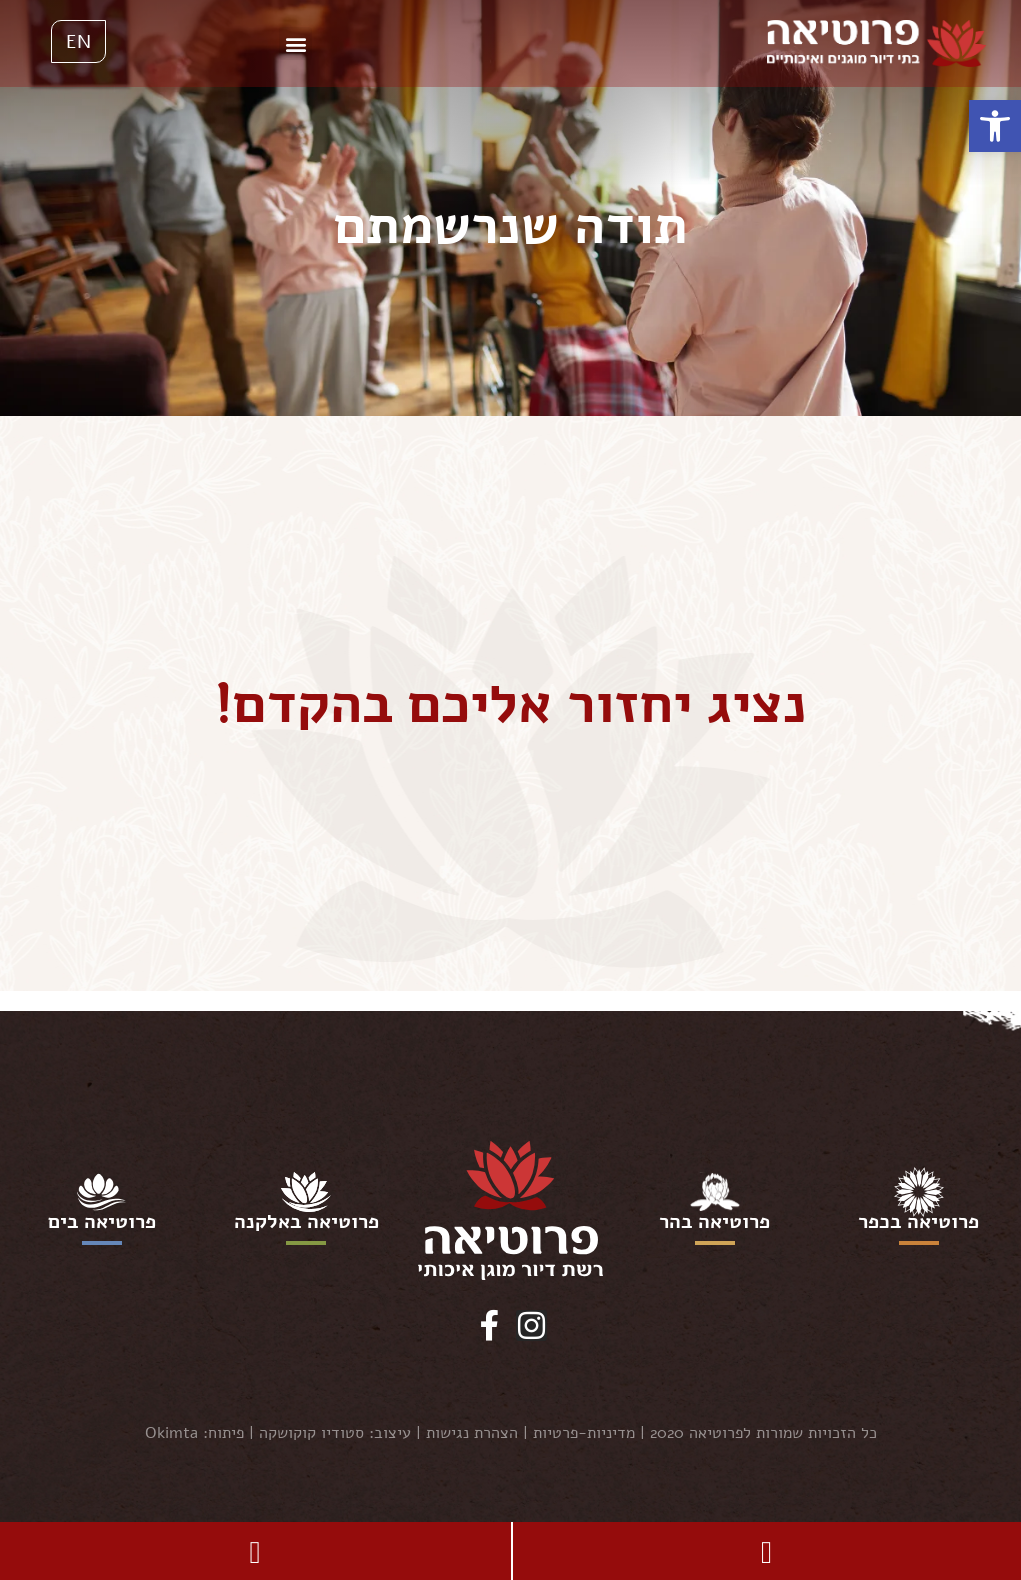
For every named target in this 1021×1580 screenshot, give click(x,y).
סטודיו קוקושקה (311, 1433)
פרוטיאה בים (102, 1221)
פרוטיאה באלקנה (306, 1221)
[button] (995, 126)
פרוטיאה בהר (714, 1221)
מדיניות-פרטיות (584, 1433)
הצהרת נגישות (472, 1433)
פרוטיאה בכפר (918, 1221)
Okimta (171, 1433)
